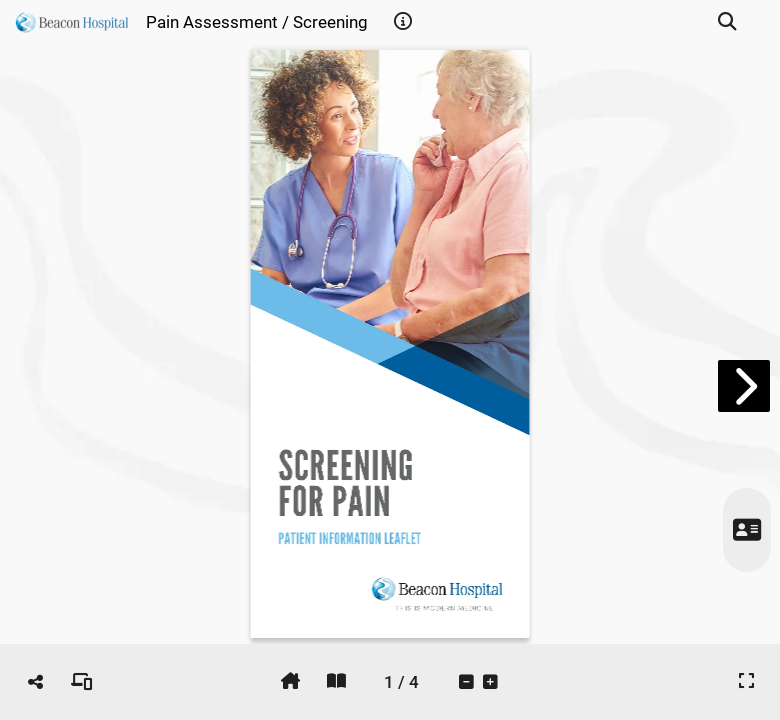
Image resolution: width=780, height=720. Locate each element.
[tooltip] (403, 22)
